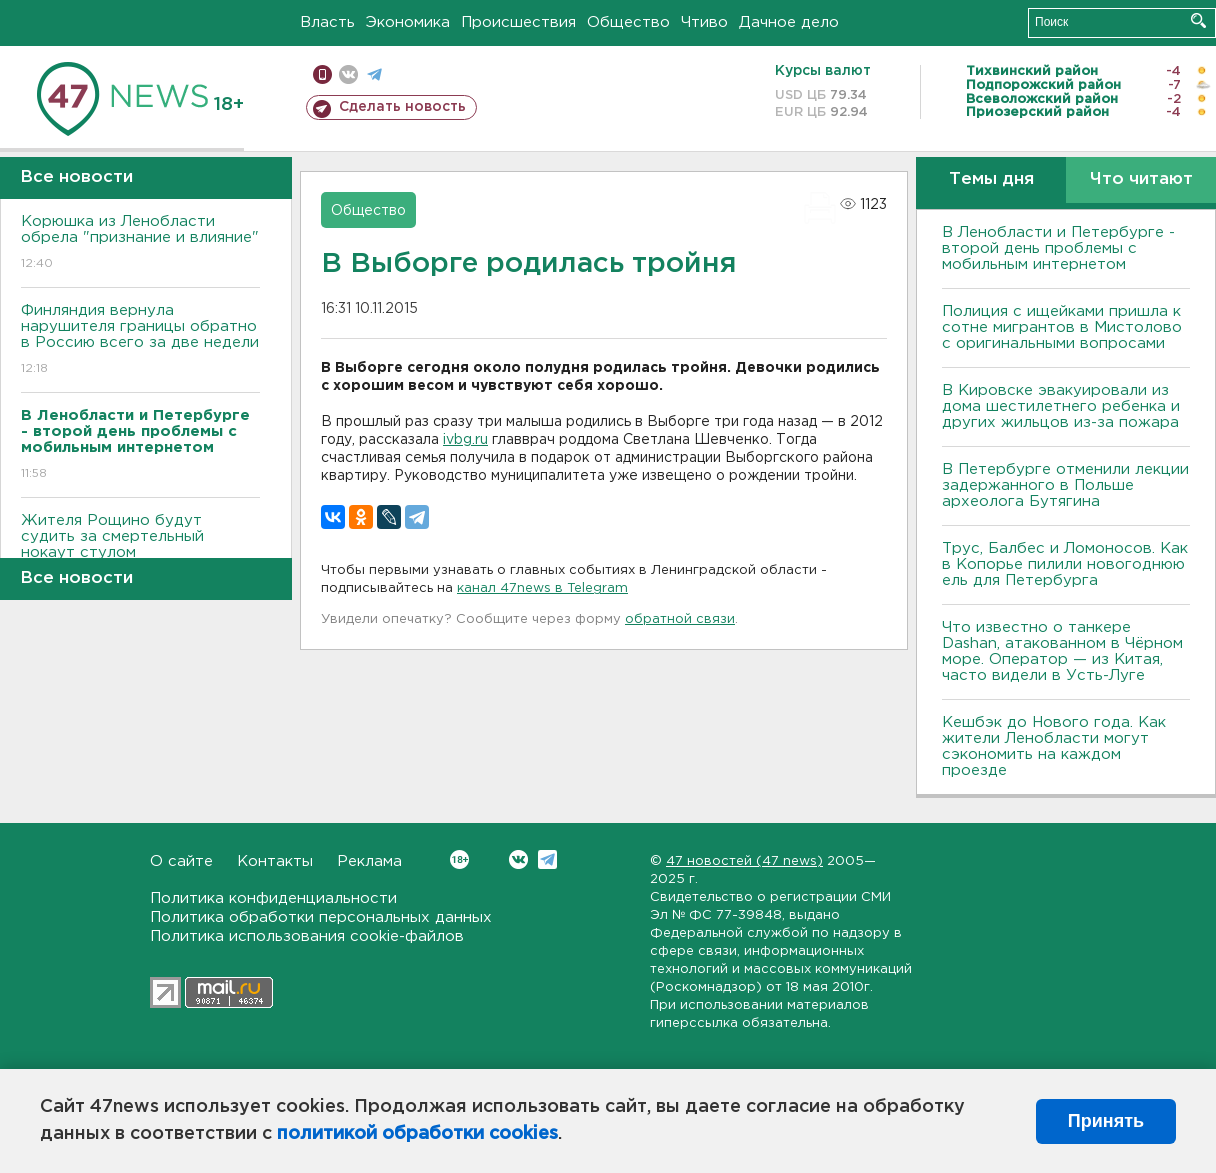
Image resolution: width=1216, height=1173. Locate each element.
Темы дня (991, 179)
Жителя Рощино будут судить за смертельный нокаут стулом (140, 550)
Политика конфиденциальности (273, 898)
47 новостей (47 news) (744, 861)
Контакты (275, 861)
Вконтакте (459, 859)
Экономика (408, 22)
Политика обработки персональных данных (321, 917)
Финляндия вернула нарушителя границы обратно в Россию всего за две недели (140, 340)
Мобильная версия (322, 74)
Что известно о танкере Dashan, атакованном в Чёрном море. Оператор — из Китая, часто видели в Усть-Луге (1062, 651)
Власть (327, 22)
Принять (1106, 1121)
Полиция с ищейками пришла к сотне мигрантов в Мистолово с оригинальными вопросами (1062, 327)
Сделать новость (402, 107)
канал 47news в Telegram (542, 588)
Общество (628, 22)
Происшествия (518, 22)
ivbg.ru (465, 440)
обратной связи (680, 619)
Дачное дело (789, 22)
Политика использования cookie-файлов (307, 936)
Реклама (369, 861)
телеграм (374, 74)
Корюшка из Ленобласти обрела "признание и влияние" (140, 243)
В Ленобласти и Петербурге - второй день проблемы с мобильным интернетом (1058, 248)
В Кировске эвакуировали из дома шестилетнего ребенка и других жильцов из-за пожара (1061, 406)
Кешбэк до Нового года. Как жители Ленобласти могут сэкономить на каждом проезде (1054, 746)
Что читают (1141, 179)
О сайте (181, 861)
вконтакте (348, 74)
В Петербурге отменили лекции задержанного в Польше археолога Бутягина (1065, 485)
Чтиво (704, 22)
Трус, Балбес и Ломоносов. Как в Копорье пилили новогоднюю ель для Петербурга (1065, 564)
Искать (1198, 20)
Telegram (547, 859)
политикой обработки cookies (417, 1134)
